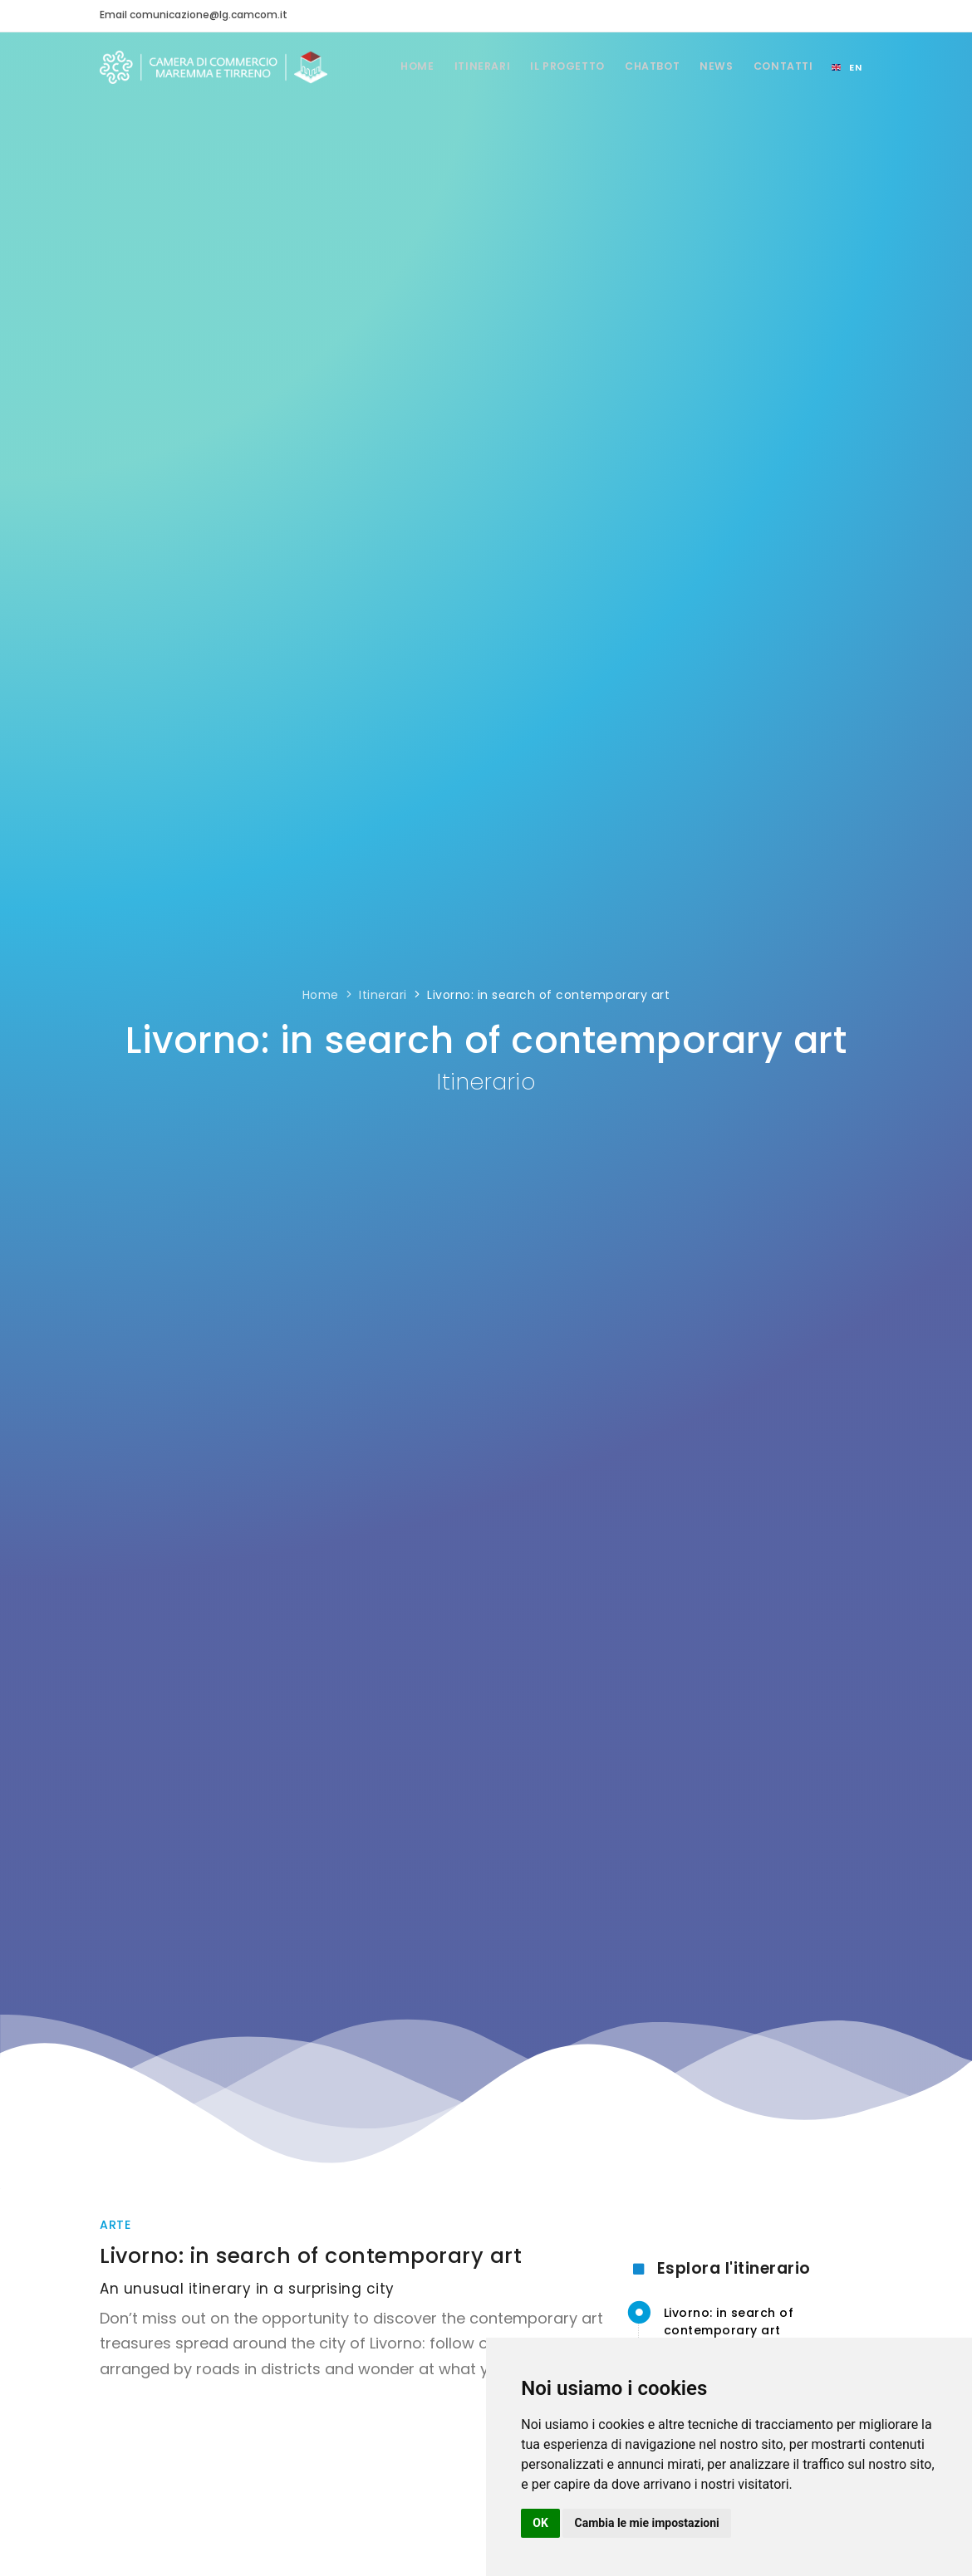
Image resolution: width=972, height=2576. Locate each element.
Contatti (781, 66)
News (711, 66)
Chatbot (643, 66)
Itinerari (463, 66)
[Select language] (846, 67)
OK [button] (540, 2522)
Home (394, 66)
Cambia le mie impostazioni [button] (647, 2522)
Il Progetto (553, 66)
